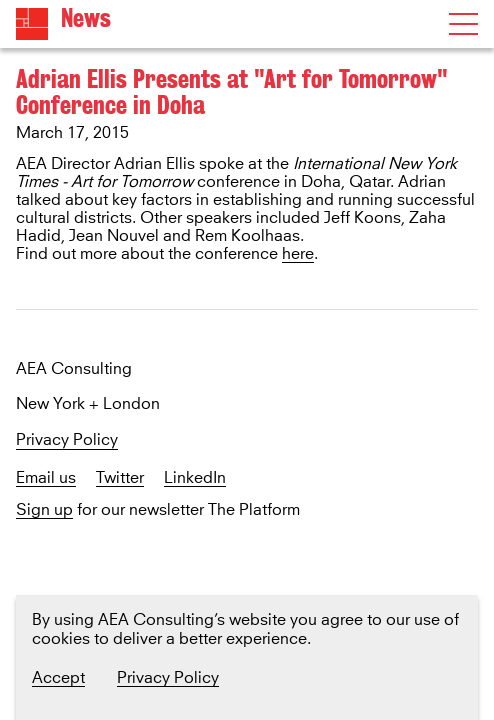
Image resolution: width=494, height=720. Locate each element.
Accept (58, 678)
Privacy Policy (67, 440)
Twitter (120, 478)
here (298, 254)
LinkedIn (195, 478)
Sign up (44, 510)
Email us (46, 478)
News (86, 18)
